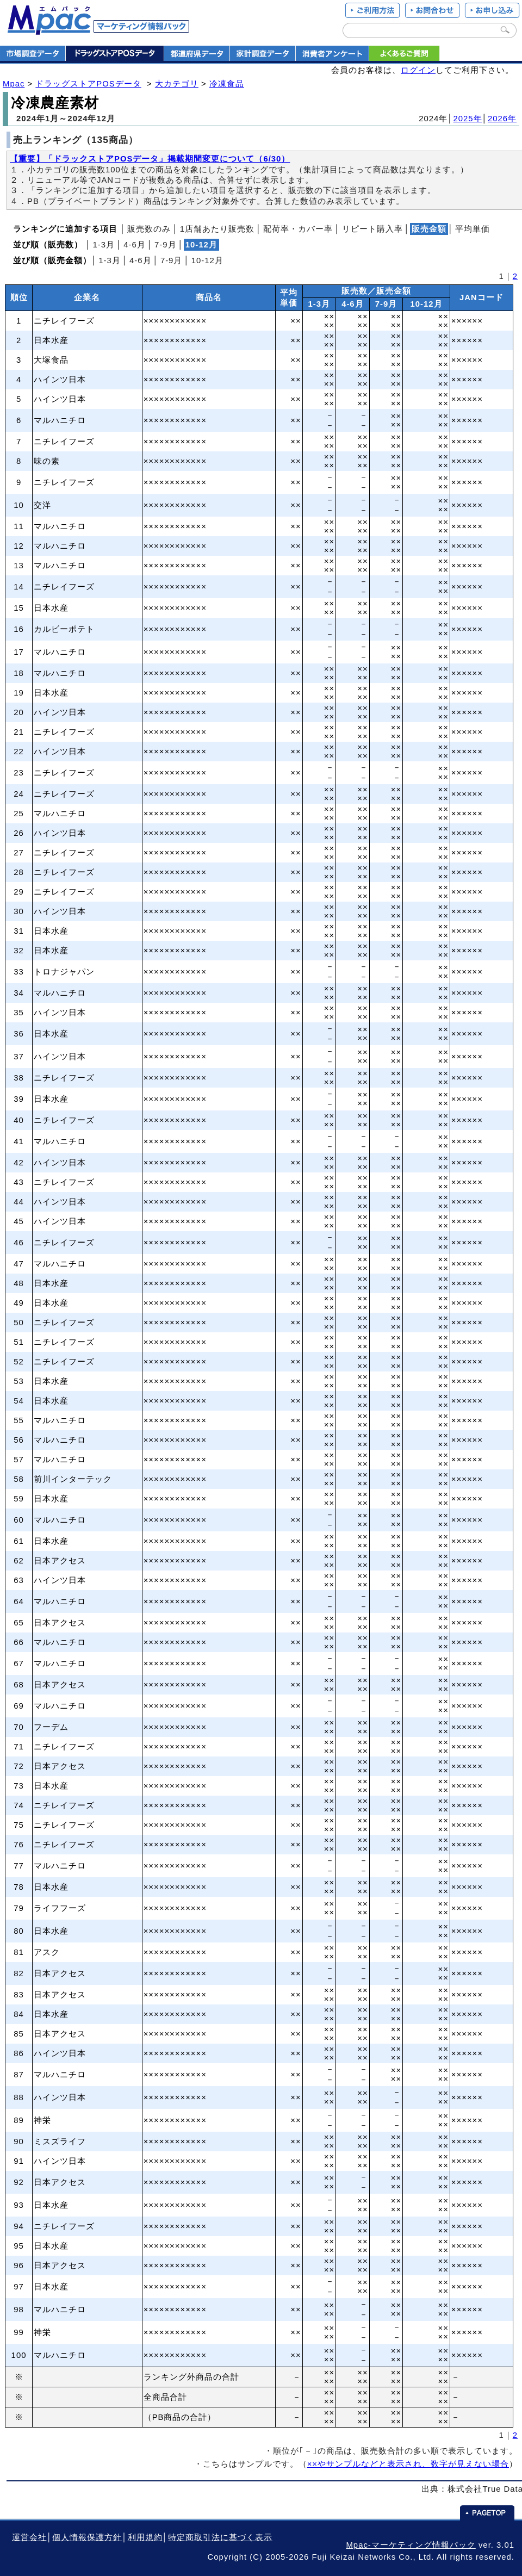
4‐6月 (134, 244)
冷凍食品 (226, 83)
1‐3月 (103, 244)
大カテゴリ (176, 83)
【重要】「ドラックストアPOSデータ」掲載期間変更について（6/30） (150, 158)
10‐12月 (207, 260)
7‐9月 (165, 244)
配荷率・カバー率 (298, 229)
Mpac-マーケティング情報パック (410, 2545)
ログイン (418, 70)
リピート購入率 (372, 229)
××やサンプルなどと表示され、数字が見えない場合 (408, 2464)
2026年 (502, 118)
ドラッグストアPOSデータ (88, 83)
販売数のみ (149, 229)
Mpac (13, 83)
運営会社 (29, 2537)
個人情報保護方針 (87, 2537)
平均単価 (472, 229)
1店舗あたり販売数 (217, 229)
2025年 (467, 118)
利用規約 (145, 2537)
